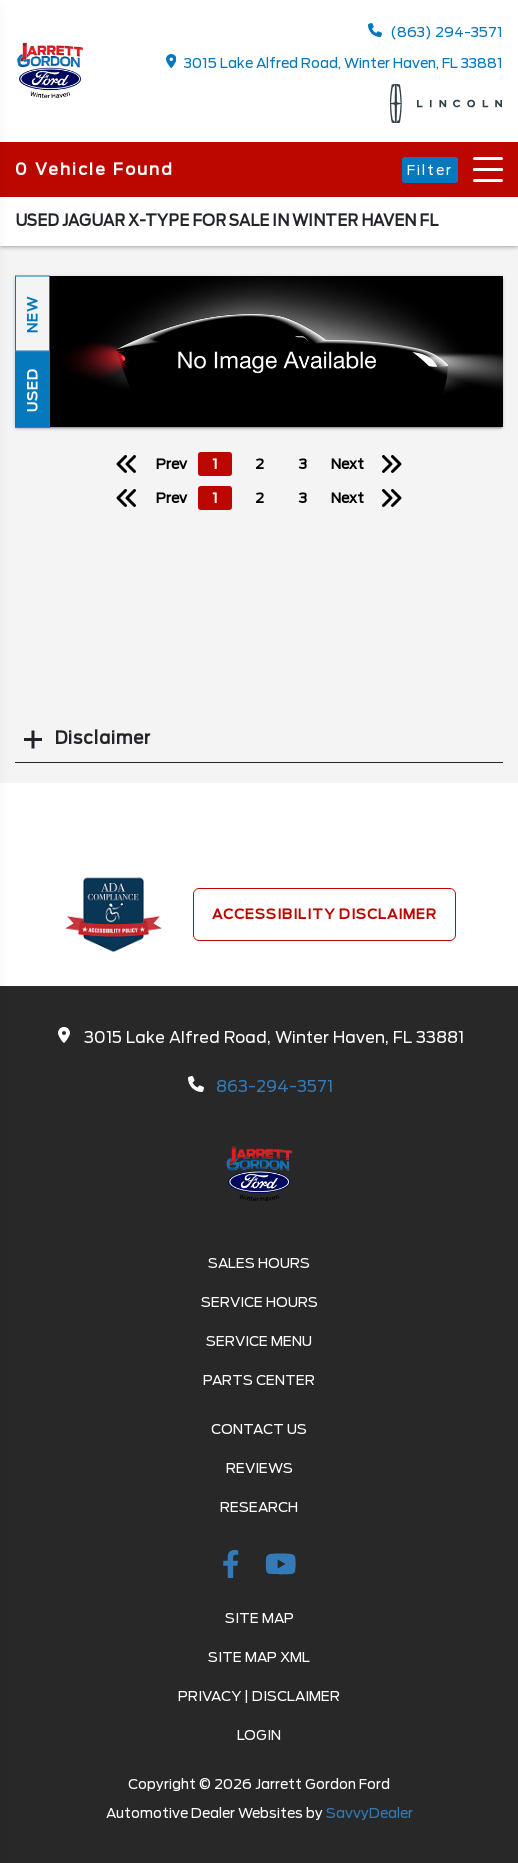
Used (32, 389)
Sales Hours (259, 1263)
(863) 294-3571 (435, 31)
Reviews (259, 1468)
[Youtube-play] (281, 1568)
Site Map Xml (259, 1657)
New (32, 313)
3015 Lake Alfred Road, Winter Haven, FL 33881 (335, 62)
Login (259, 1735)
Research (259, 1507)
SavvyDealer (369, 1813)
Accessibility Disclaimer (324, 914)
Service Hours (259, 1302)
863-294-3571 (274, 1086)
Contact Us (259, 1429)
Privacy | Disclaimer (259, 1696)
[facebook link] (234, 1568)
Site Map (259, 1618)
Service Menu (259, 1341)
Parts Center (259, 1380)
